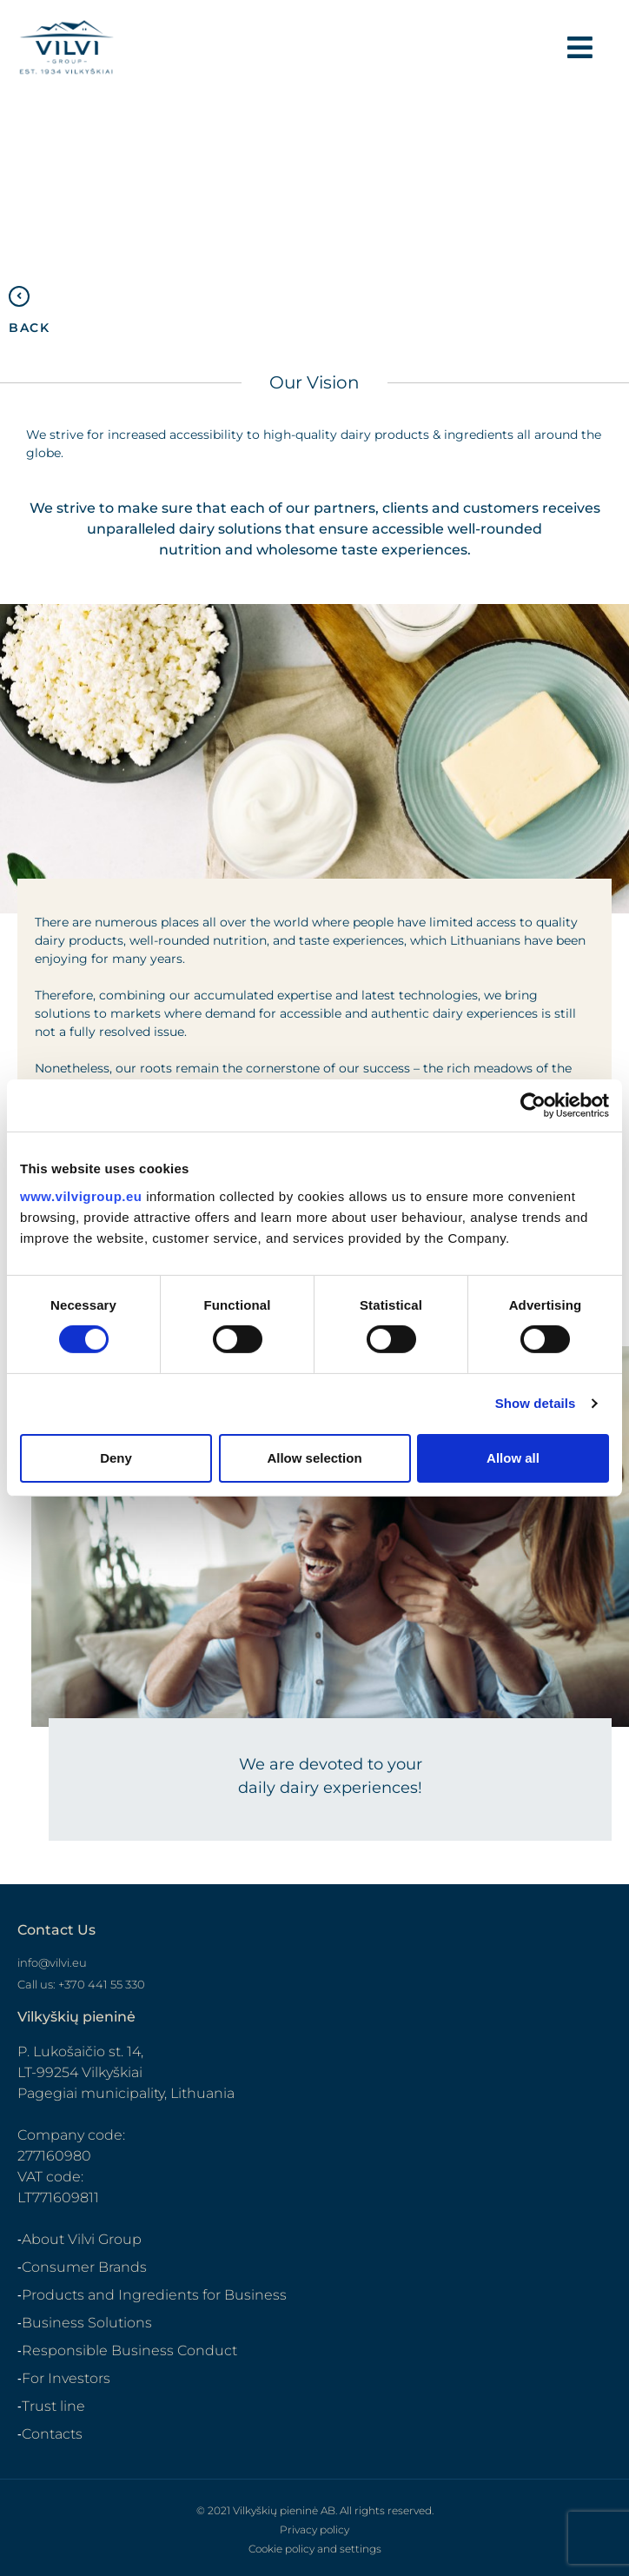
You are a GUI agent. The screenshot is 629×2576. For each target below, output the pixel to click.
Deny (116, 1458)
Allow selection (314, 1458)
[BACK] (19, 296)
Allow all (513, 1458)
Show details (535, 1403)
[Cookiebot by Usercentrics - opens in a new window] (533, 1105)
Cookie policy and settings (314, 2548)
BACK (29, 327)
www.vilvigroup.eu (81, 1195)
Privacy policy (314, 2529)
